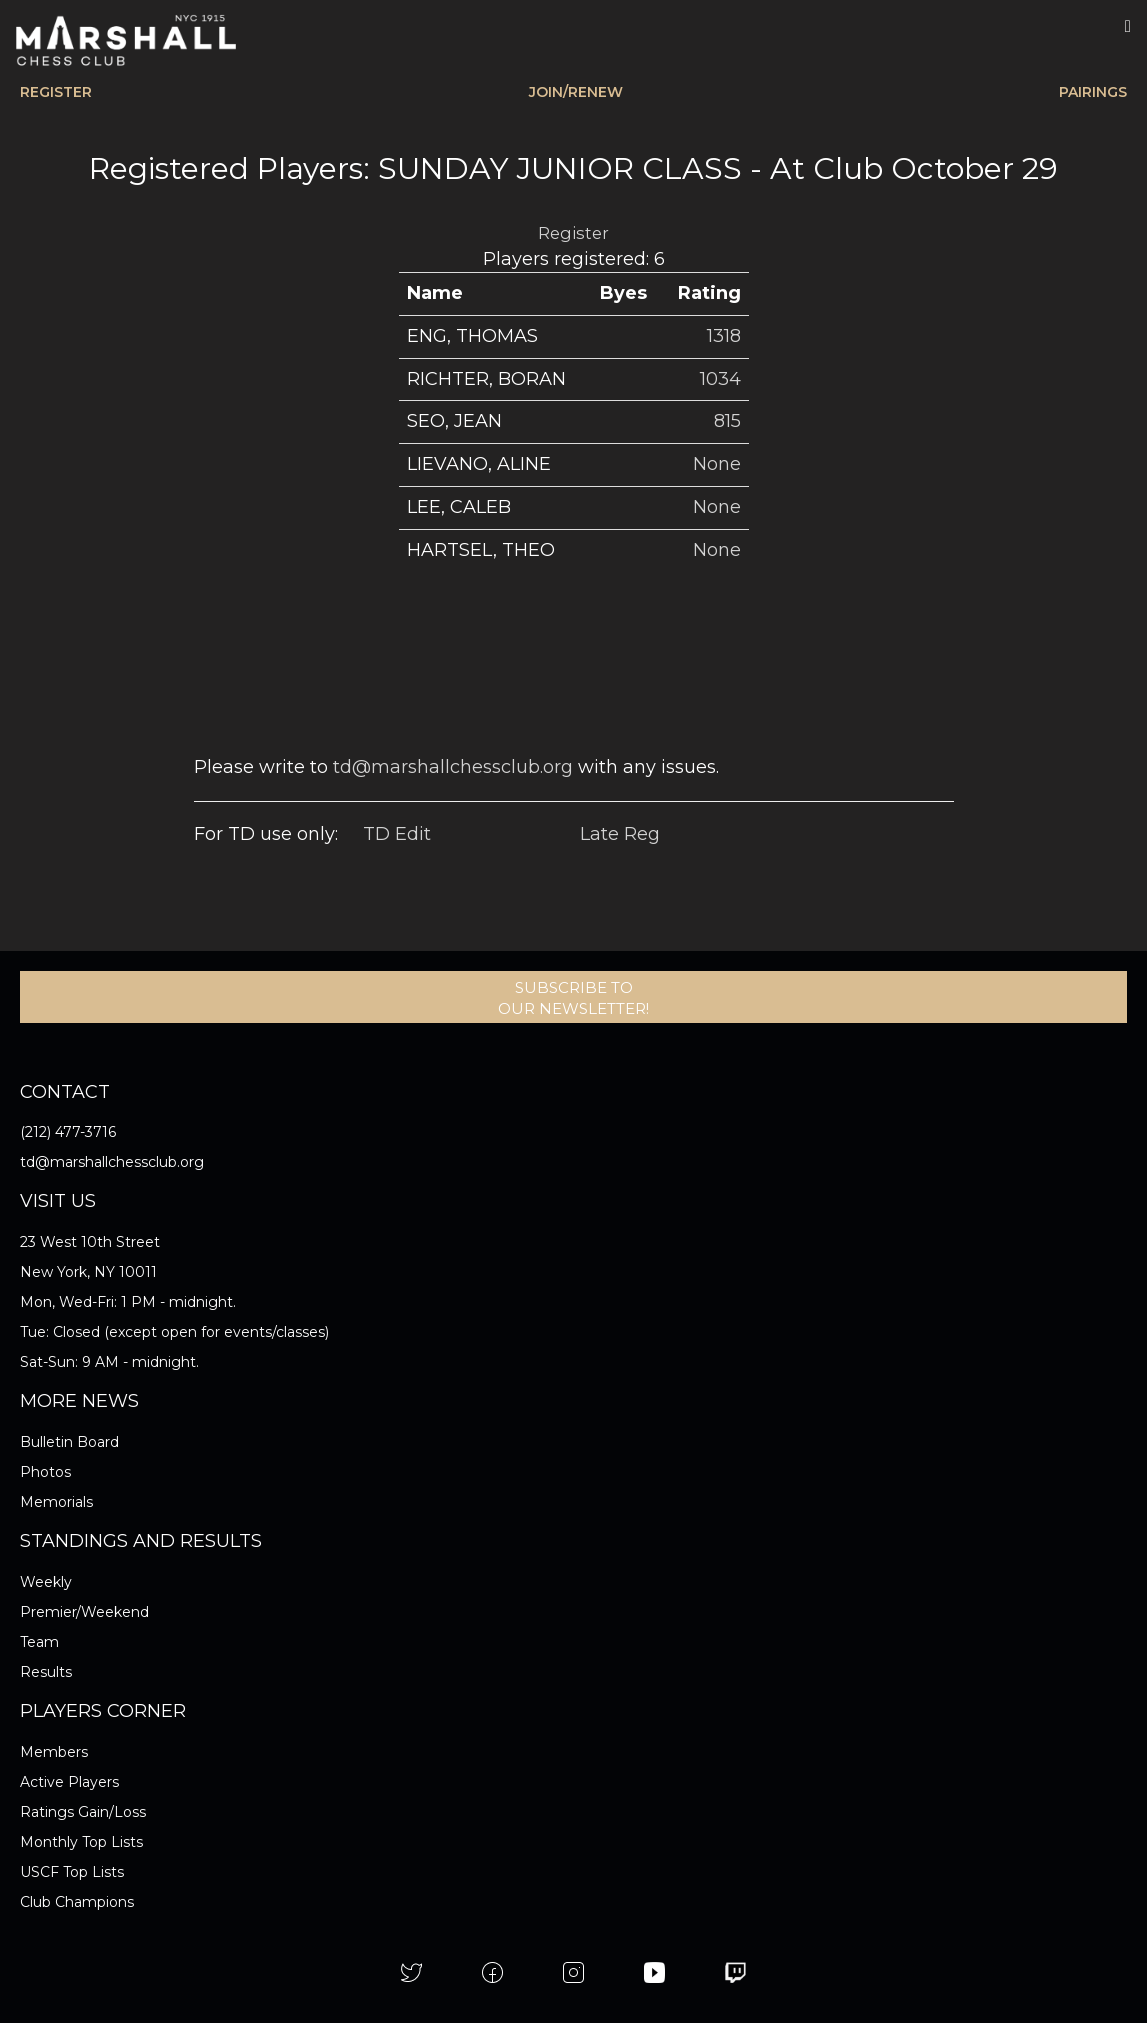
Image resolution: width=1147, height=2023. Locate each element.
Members (54, 1752)
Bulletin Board (69, 1442)
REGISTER (56, 92)
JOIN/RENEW (576, 92)
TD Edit (397, 834)
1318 (724, 336)
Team (39, 1642)
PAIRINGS (1093, 92)
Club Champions (77, 1902)
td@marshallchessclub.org (453, 767)
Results (46, 1672)
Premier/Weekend (84, 1612)
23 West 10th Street (90, 1242)
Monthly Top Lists (81, 1842)
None (717, 464)
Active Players (69, 1782)
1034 (720, 379)
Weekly (46, 1582)
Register (573, 233)
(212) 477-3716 (68, 1132)
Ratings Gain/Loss (83, 1812)
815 (727, 421)
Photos (45, 1472)
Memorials (56, 1502)
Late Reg (620, 834)
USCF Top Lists (72, 1872)
